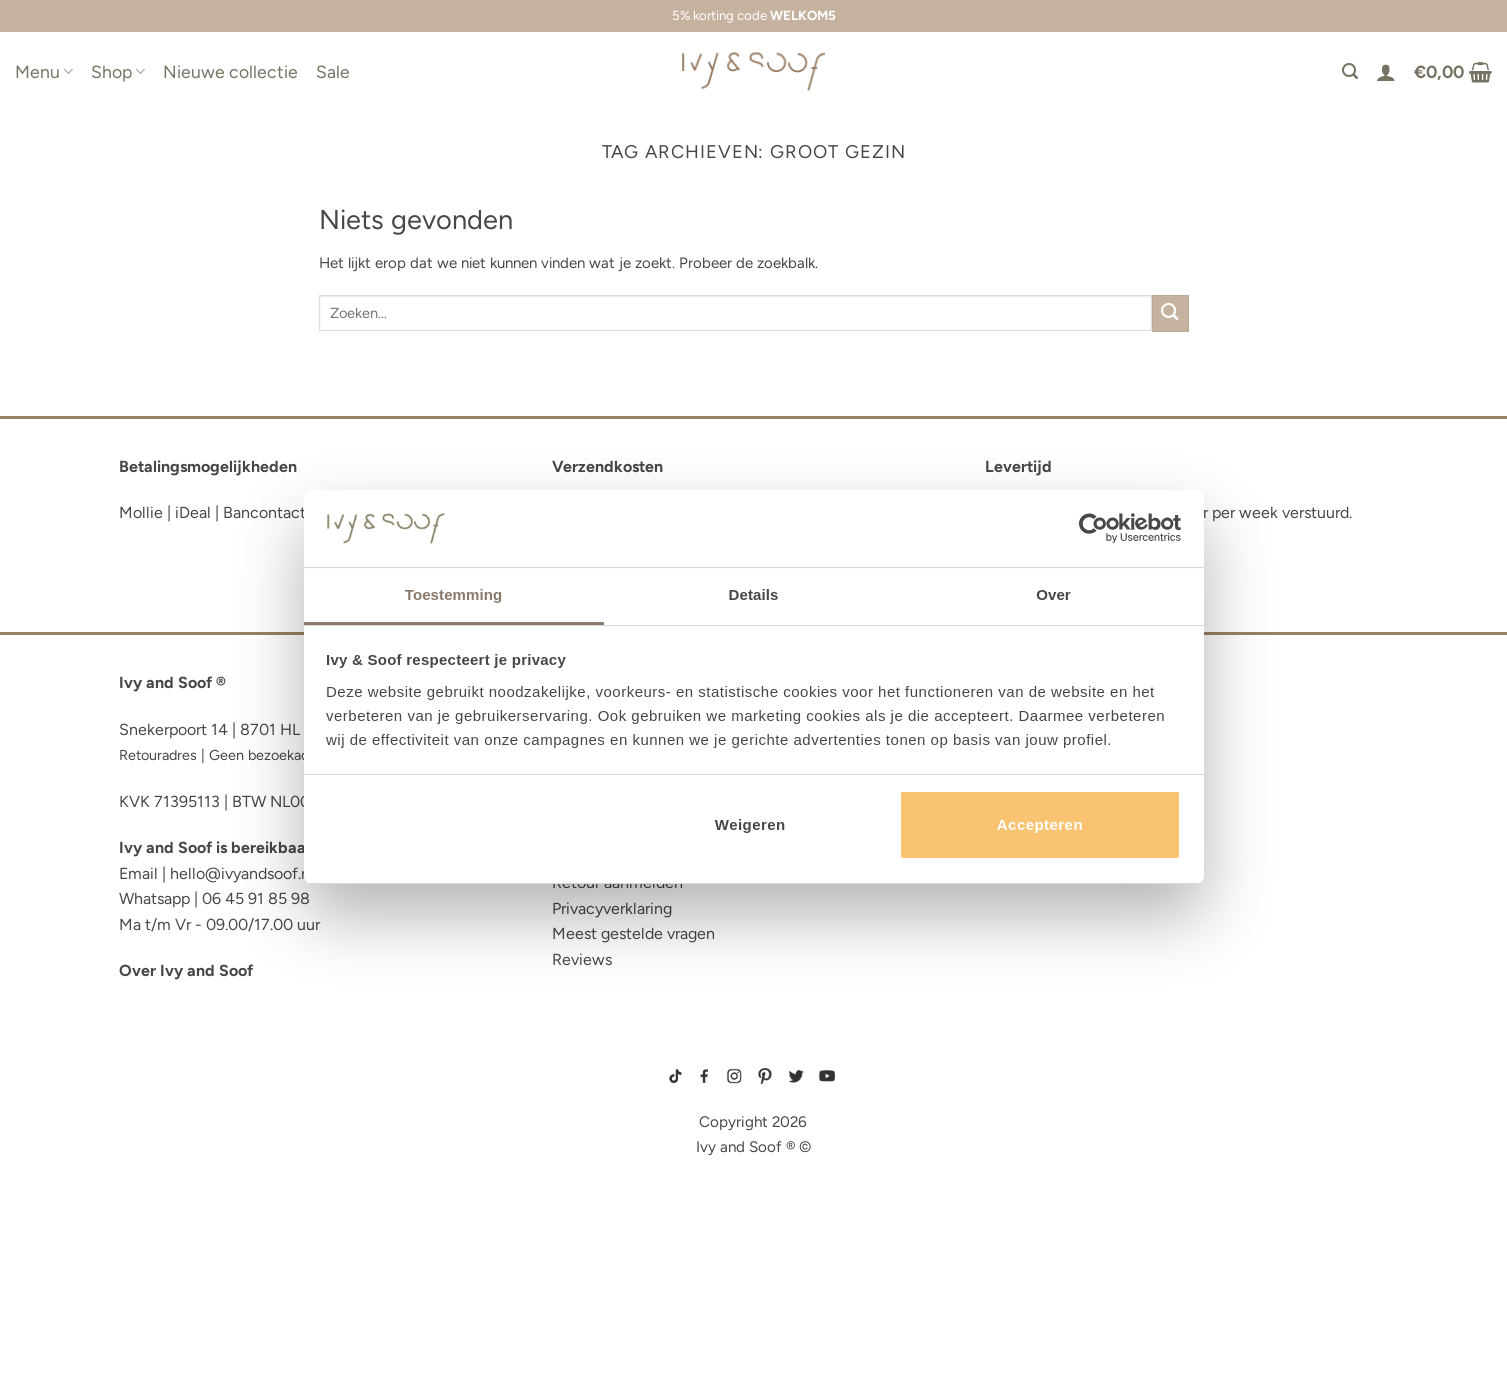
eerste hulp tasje (190, 1214)
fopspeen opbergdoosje (217, 1244)
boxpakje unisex (1017, 1156)
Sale (333, 71)
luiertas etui (171, 1122)
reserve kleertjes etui (209, 1061)
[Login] (1386, 72)
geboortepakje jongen (1030, 1077)
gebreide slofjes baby (1028, 1188)
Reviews (582, 959)
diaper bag (162, 1275)
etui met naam (176, 1305)
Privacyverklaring (612, 908)
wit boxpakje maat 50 (1024, 1125)
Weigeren (750, 824)
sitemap (753, 1048)
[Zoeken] (1350, 71)
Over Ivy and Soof (186, 970)
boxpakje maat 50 (1017, 1093)
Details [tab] (754, 594)
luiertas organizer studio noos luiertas (287, 1183)
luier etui (157, 1092)
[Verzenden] (1170, 313)
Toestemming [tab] (454, 594)
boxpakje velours (1019, 1140)
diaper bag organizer (207, 1153)
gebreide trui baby (1020, 1061)
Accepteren (1040, 824)
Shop (118, 71)
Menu (44, 71)
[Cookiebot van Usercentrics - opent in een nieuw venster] (1093, 528)
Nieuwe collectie (230, 71)
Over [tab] (1053, 594)
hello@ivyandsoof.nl (242, 873)
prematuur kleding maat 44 (1036, 1172)
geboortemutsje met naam (1035, 1109)
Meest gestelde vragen (633, 933)
